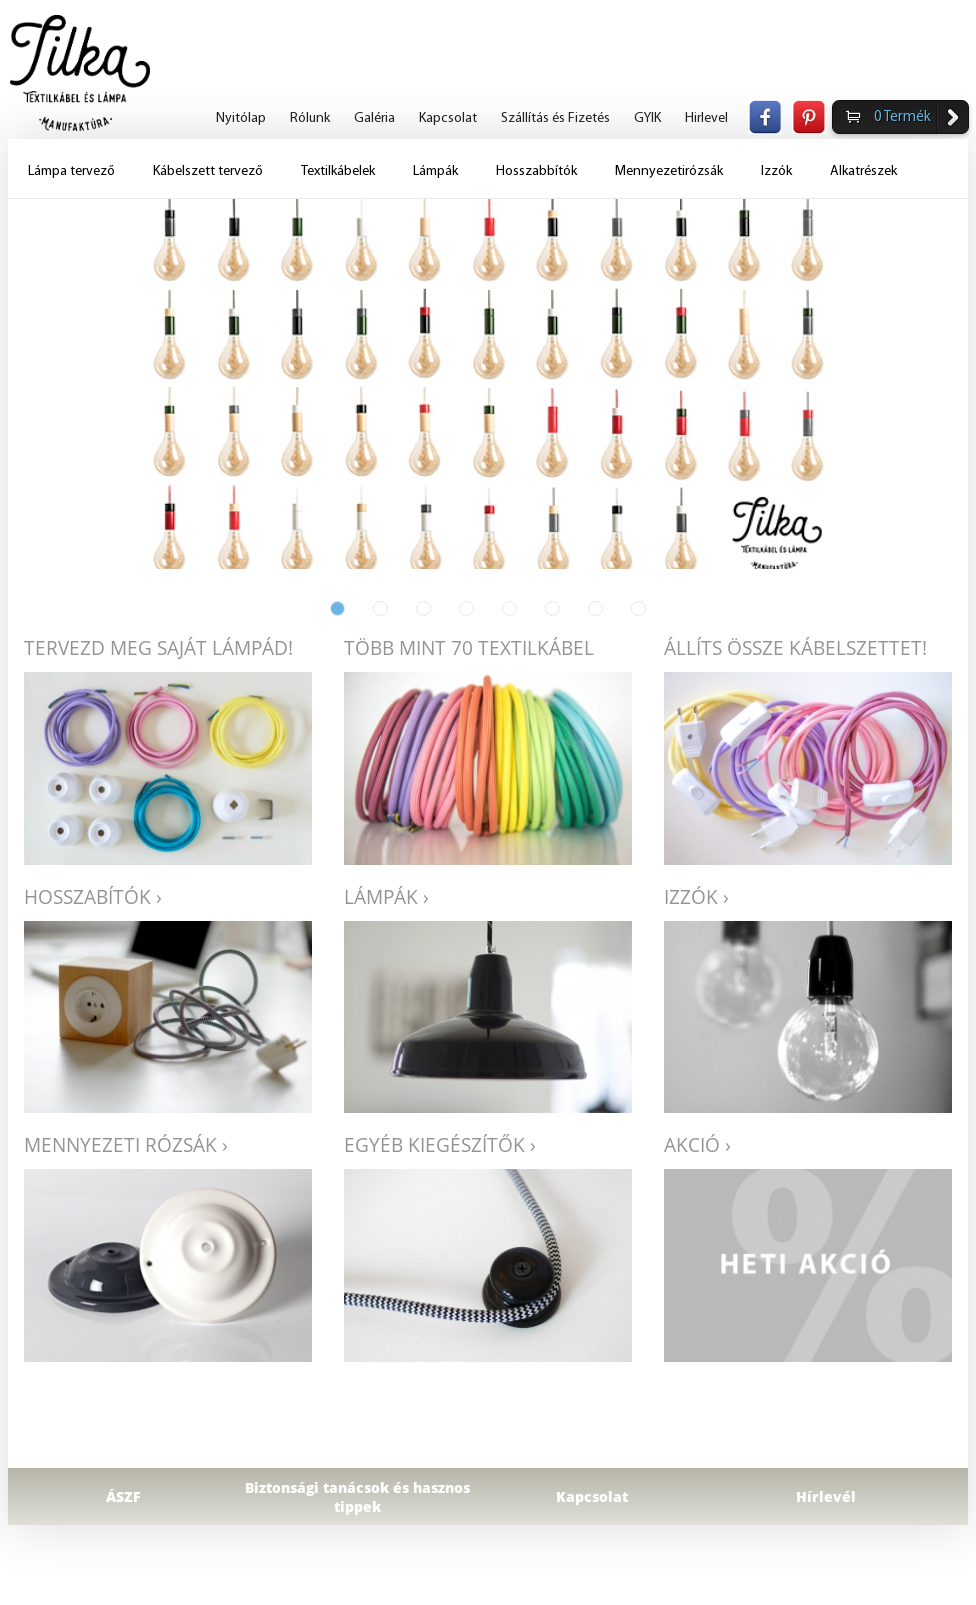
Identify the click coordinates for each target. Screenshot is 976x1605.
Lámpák (435, 171)
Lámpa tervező (71, 171)
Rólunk (310, 118)
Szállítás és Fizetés (555, 118)
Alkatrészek (863, 171)
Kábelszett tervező (208, 171)
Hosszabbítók (536, 171)
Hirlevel (706, 118)
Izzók (776, 171)
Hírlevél (826, 1496)
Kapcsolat (448, 118)
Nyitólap (241, 118)
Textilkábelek (338, 171)
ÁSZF (123, 1496)
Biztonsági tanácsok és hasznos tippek (357, 1497)
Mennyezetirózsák (669, 171)
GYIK (647, 118)
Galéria (374, 118)
